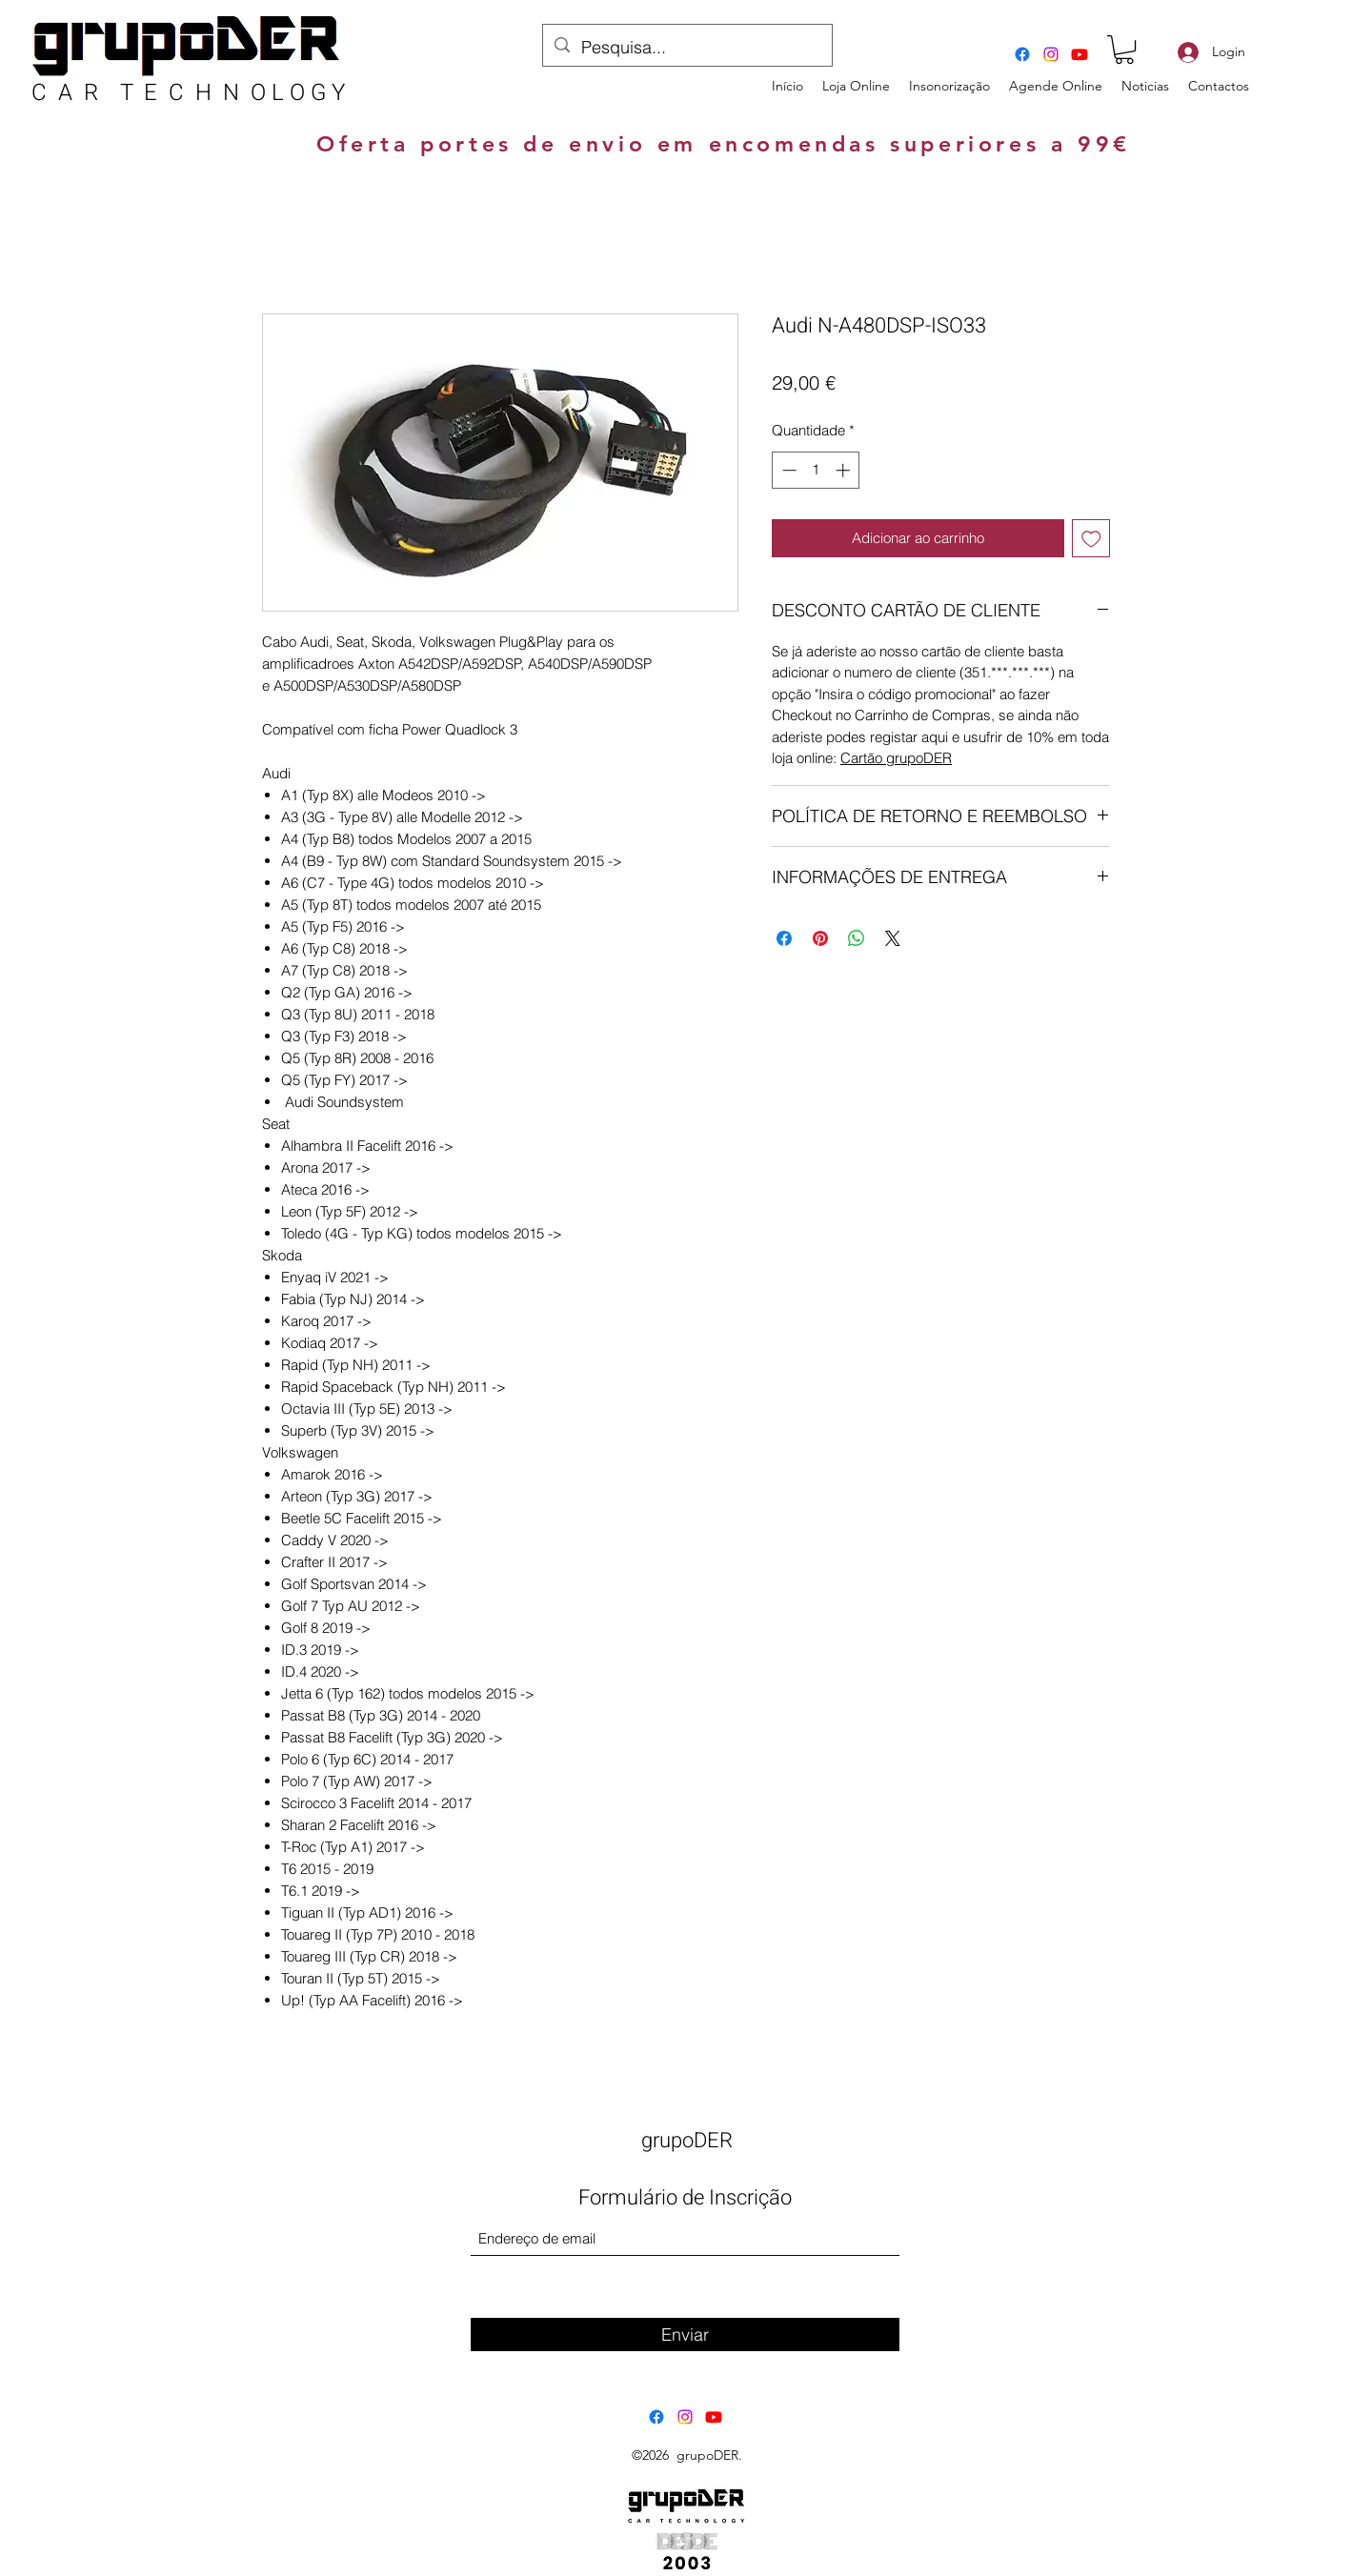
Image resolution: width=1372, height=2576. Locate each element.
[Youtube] (1079, 54)
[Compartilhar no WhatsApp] (856, 938)
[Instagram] (1050, 54)
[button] (1124, 49)
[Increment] (845, 470)
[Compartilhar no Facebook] (784, 938)
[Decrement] (787, 470)
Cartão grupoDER (896, 758)
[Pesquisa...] (686, 47)
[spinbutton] (816, 470)
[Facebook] (1022, 54)
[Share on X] (892, 938)
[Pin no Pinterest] (820, 938)
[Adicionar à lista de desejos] (1091, 538)
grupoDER (687, 2140)
